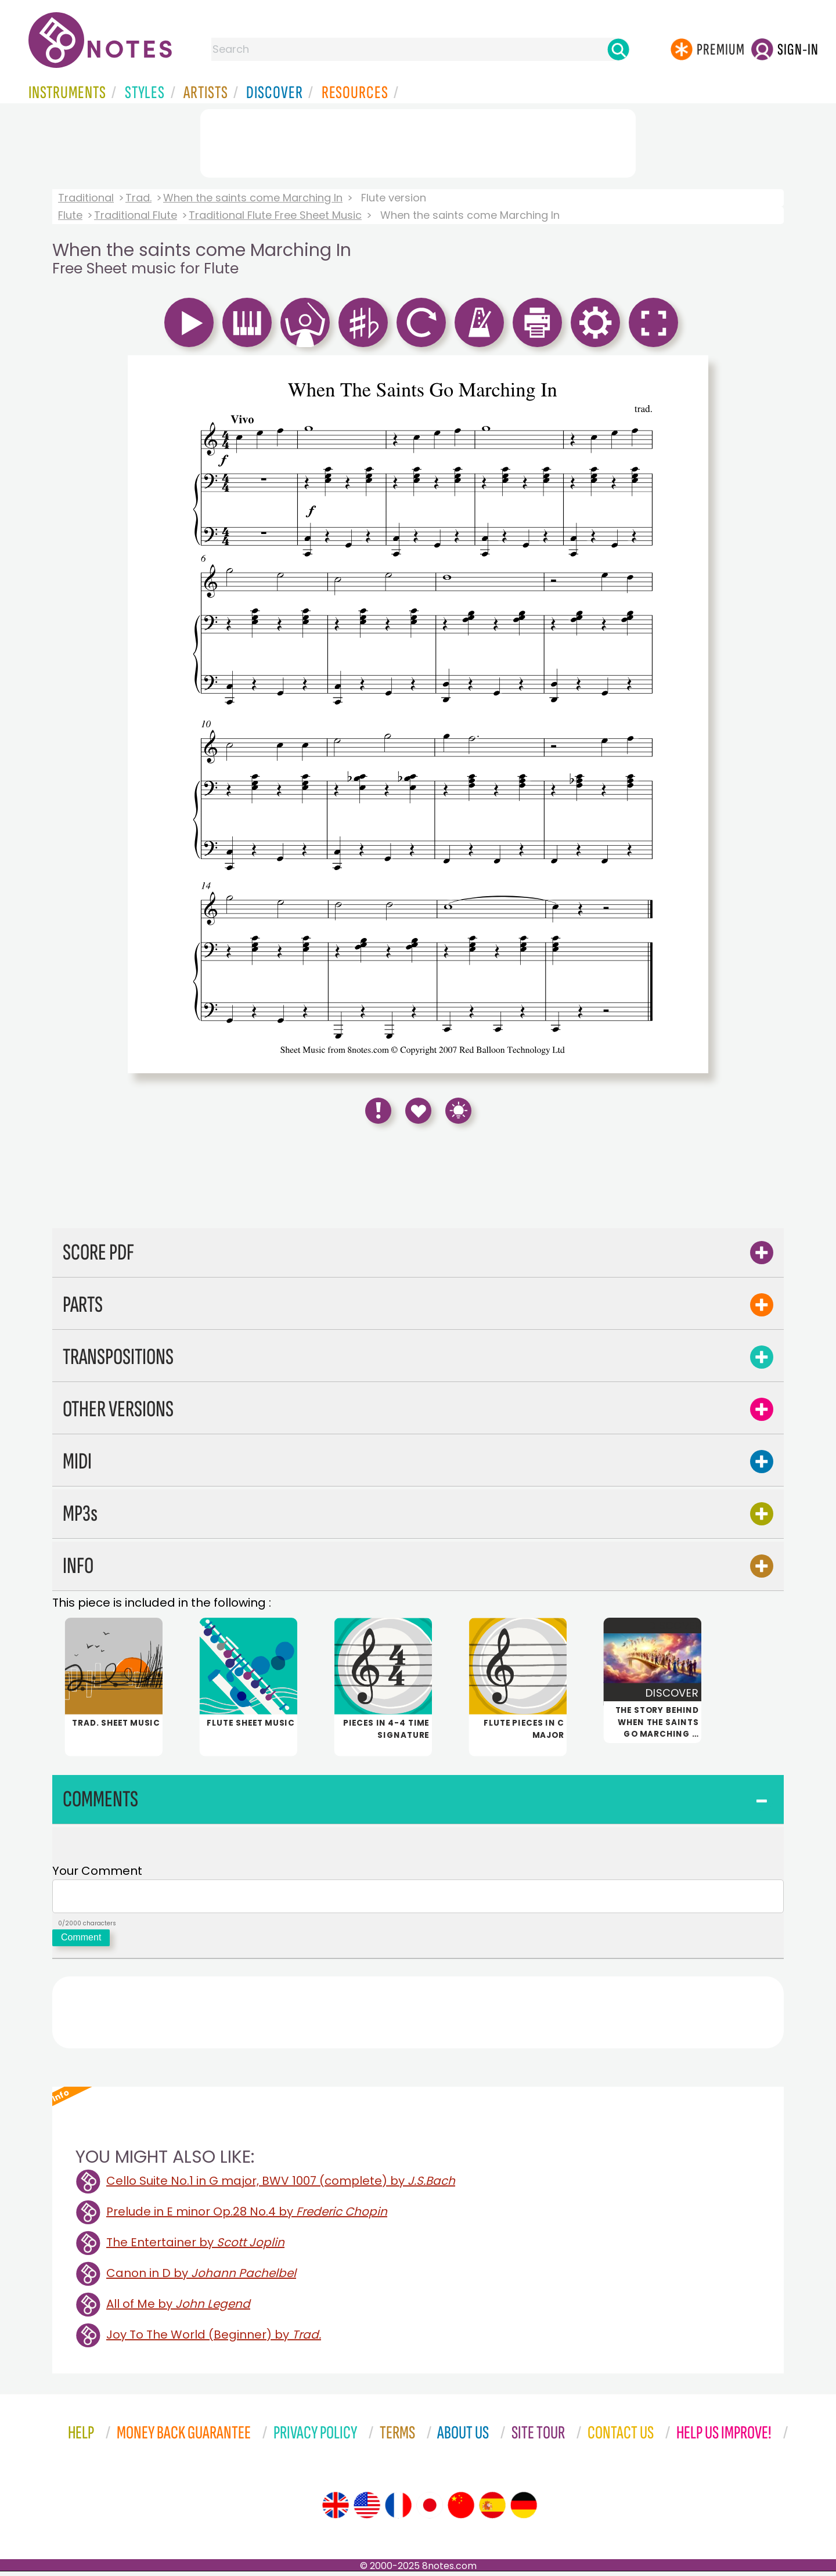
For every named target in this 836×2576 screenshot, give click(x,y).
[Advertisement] (418, 141)
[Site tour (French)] (398, 2509)
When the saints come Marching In (253, 197)
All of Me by (178, 2308)
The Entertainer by (195, 2247)
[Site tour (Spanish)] (492, 2509)
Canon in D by (201, 2278)
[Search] (618, 49)
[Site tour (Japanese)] (429, 2509)
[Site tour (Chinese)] (460, 2509)
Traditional (86, 197)
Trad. (138, 197)
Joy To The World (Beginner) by (213, 2339)
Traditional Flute (135, 215)
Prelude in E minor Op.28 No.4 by (246, 2216)
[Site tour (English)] (335, 2509)
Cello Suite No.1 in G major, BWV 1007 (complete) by (280, 2185)
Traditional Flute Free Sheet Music (275, 215)
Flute (70, 215)
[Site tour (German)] (523, 2509)
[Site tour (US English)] (366, 2509)
